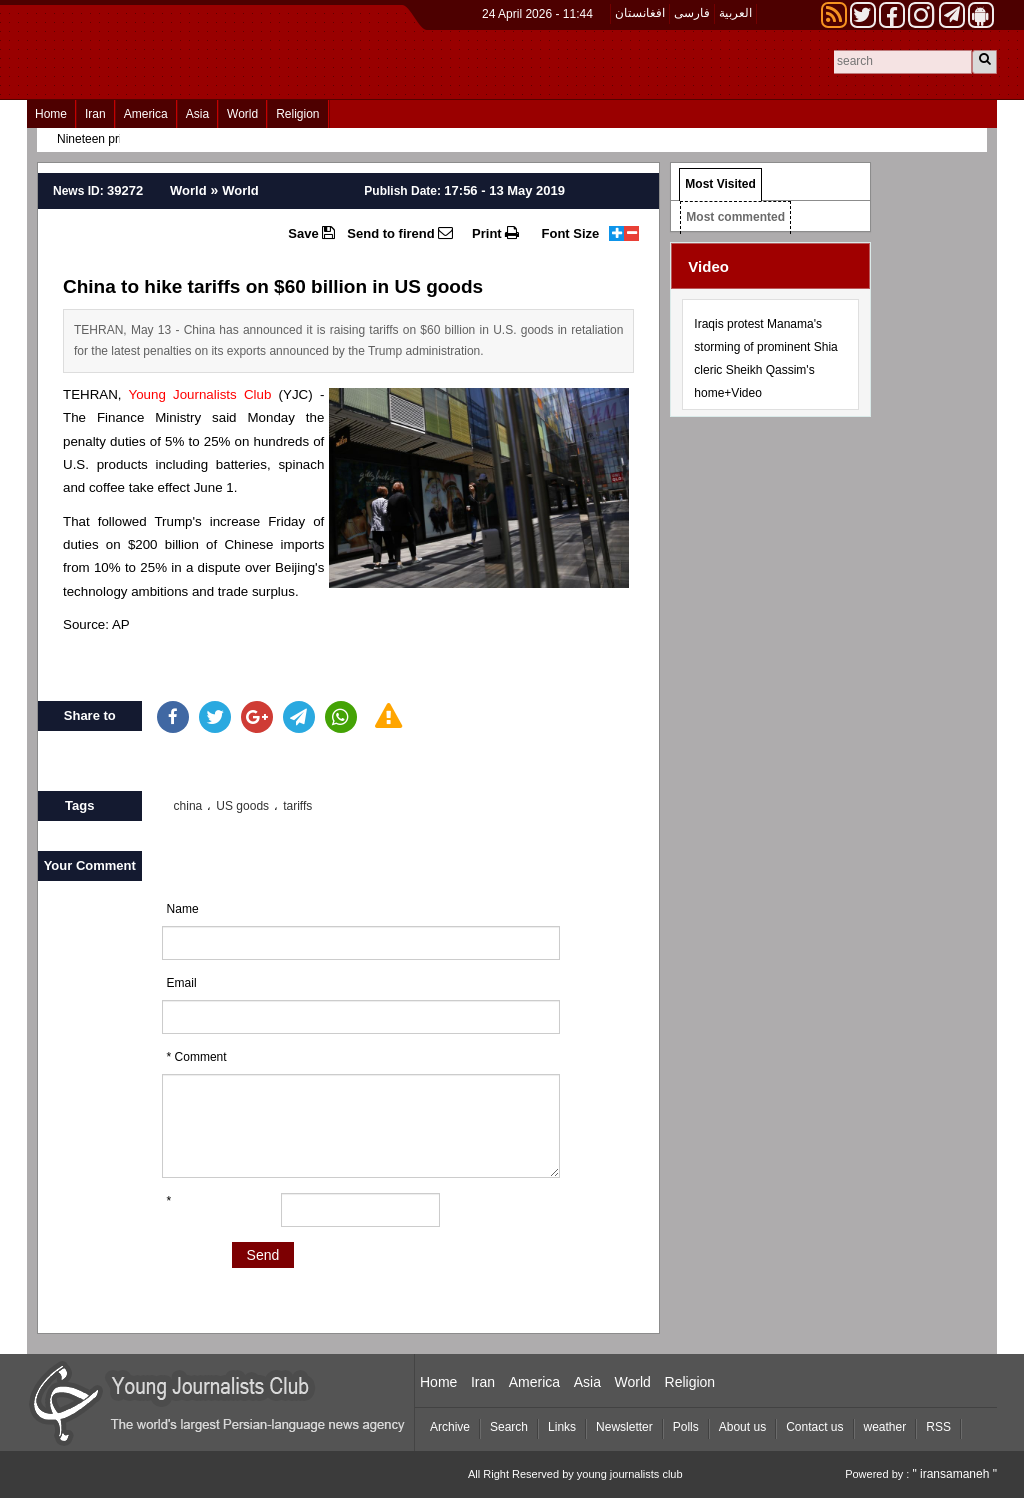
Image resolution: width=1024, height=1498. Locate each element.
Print (495, 233)
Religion (297, 114)
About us (742, 1427)
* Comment (197, 1057)
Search (509, 1427)
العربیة (735, 13)
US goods (242, 806)
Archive (450, 1427)
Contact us (814, 1427)
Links (562, 1427)
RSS (938, 1427)
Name (183, 909)
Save (311, 233)
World (242, 114)
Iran (95, 114)
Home (51, 114)
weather (885, 1427)
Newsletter (624, 1427)
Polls (686, 1427)
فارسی (692, 13)
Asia (197, 114)
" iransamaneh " (954, 1474)
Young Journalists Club (199, 394)
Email (182, 983)
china (188, 806)
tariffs (297, 806)
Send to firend (400, 233)
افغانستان (640, 13)
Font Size (571, 233)
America (146, 114)
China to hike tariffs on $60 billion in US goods (273, 286)
